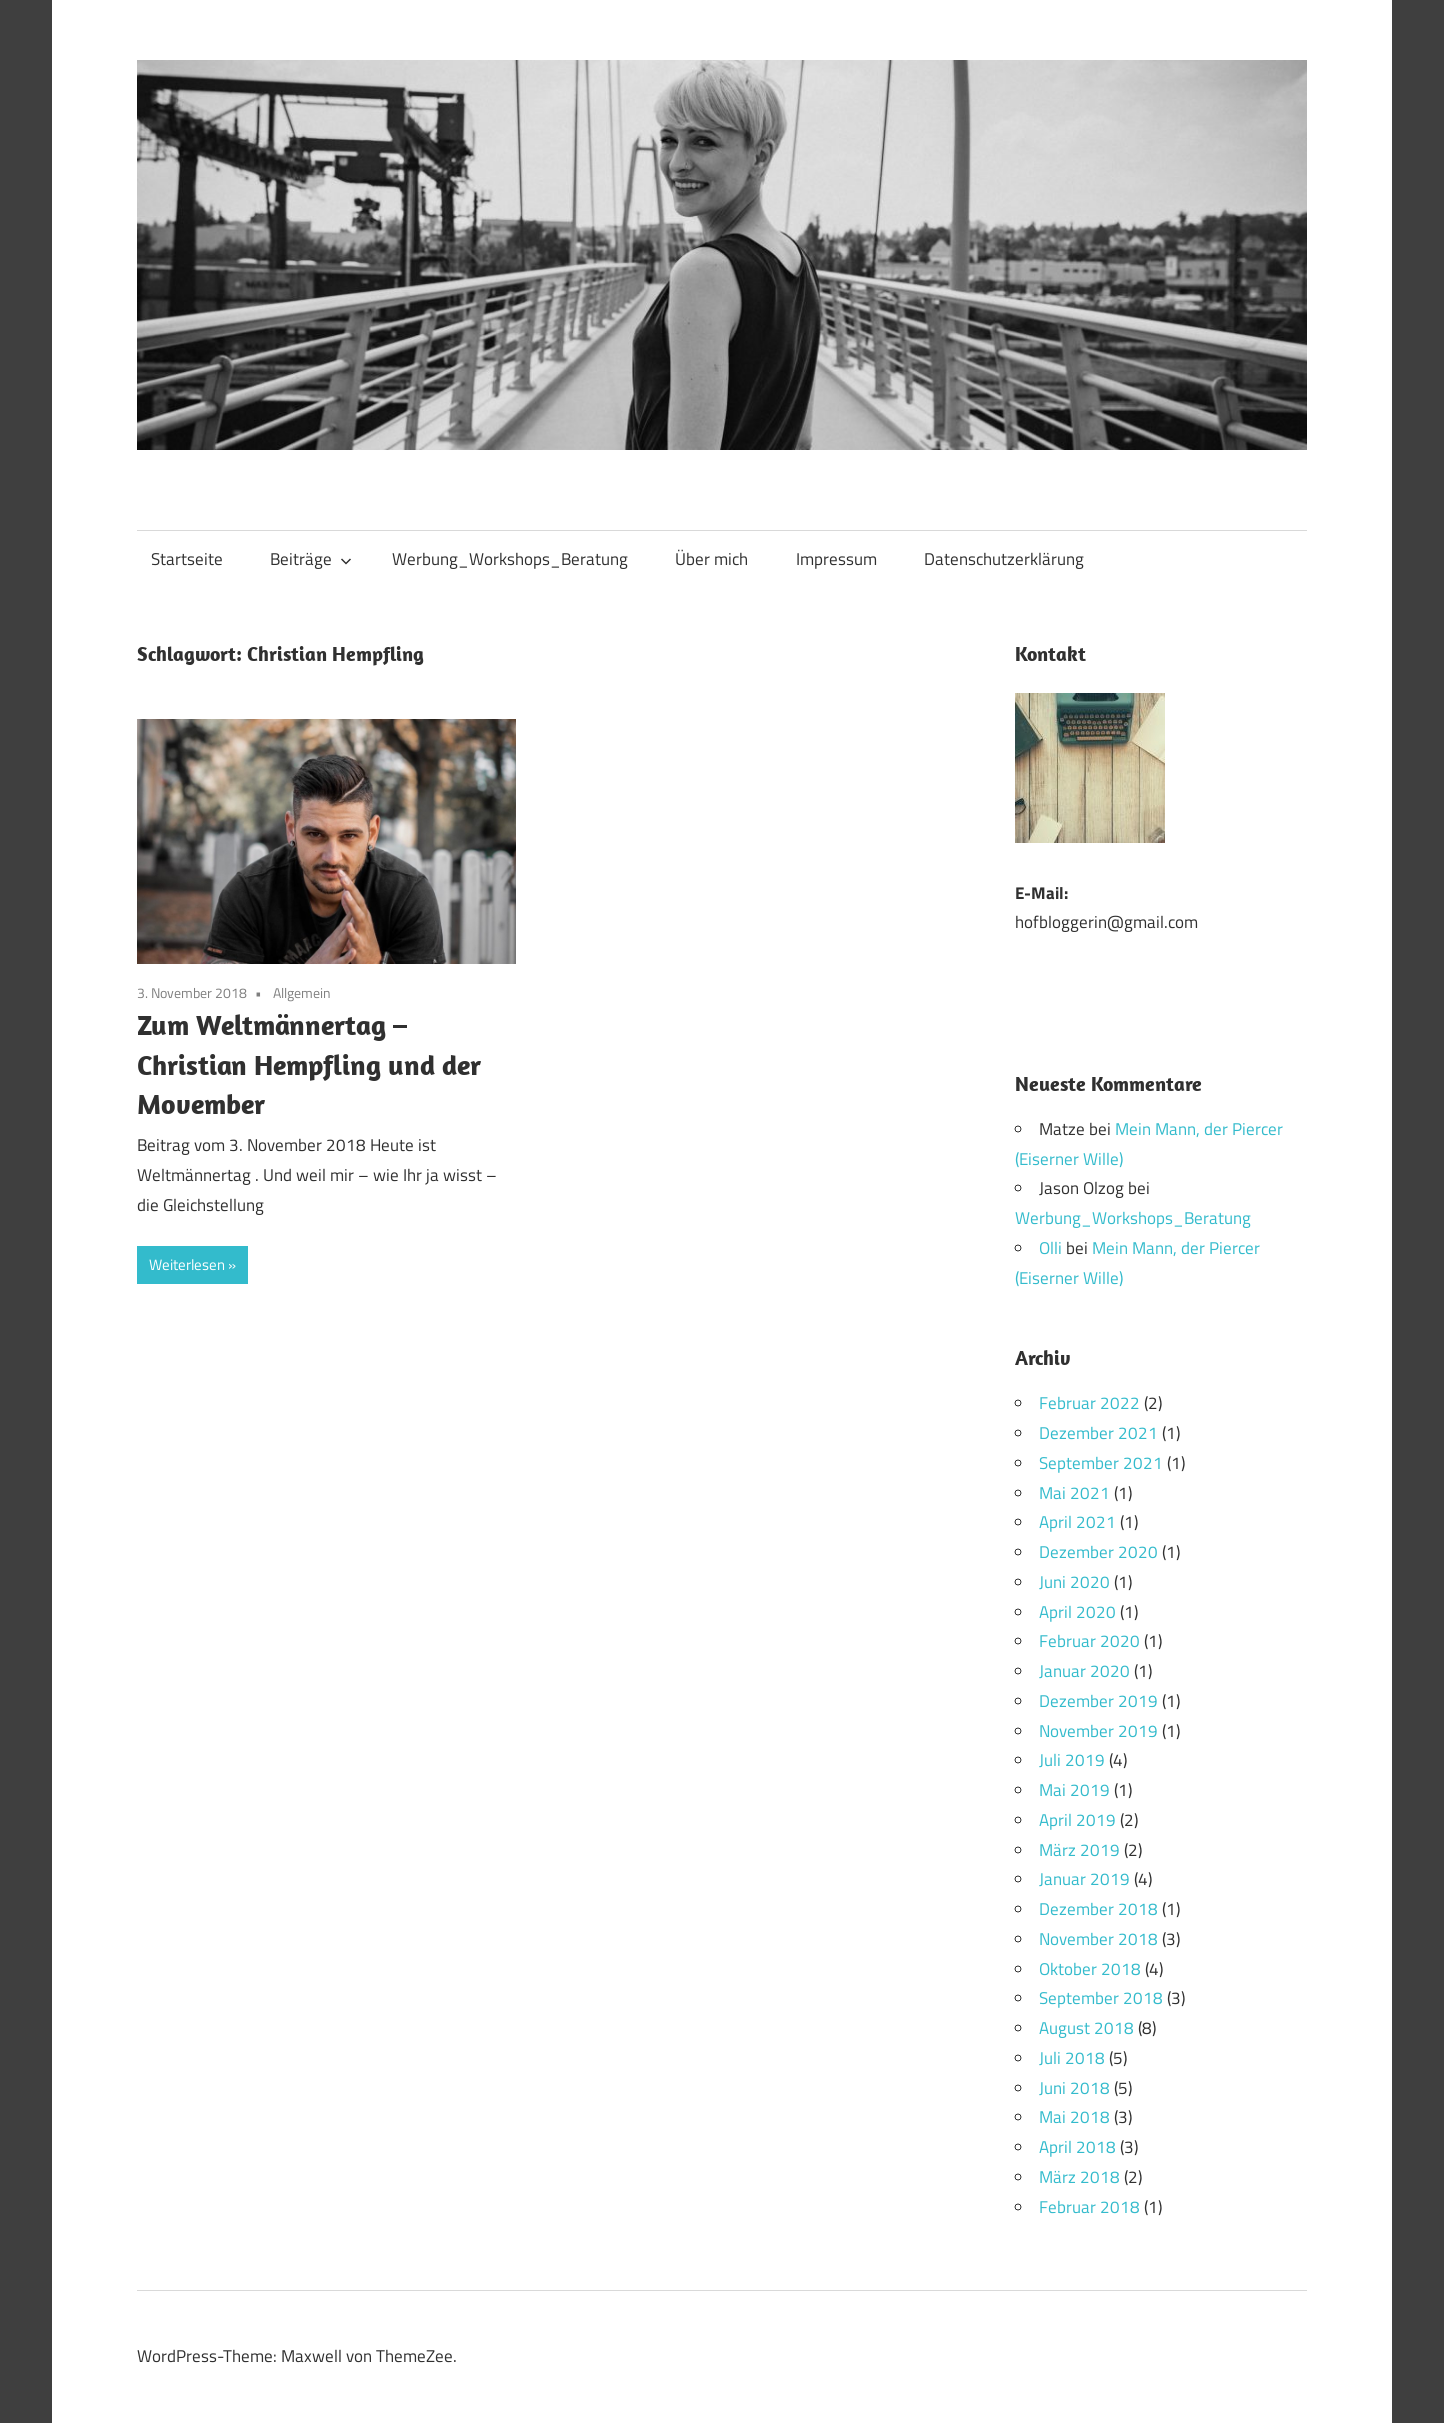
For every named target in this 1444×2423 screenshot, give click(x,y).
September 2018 (1101, 1998)
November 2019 (1098, 1731)
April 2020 (1077, 1612)
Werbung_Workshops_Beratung (510, 559)
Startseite (187, 559)
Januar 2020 (1084, 1671)
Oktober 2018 (1090, 1969)
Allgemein (302, 992)
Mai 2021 (1074, 1493)
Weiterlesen (187, 1264)
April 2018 (1077, 2147)
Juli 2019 (1072, 1760)
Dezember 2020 (1098, 1552)
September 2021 (1101, 1463)
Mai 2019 (1074, 1790)
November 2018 (1098, 1939)
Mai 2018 (1074, 2117)
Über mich (711, 559)
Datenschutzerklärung (1004, 559)
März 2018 (1079, 2177)
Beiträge (311, 559)
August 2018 (1086, 2028)
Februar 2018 (1089, 2207)
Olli (1050, 1248)
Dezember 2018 (1098, 1909)
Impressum (836, 559)
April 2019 (1077, 1820)
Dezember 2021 (1098, 1433)
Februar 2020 (1089, 1641)
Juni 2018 (1074, 2088)
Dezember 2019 (1098, 1701)
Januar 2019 (1084, 1879)
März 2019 (1079, 1850)
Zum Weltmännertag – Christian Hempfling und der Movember (309, 1063)
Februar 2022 (1089, 1403)
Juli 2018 (1072, 2058)
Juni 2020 (1074, 1582)
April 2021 (1077, 1522)
